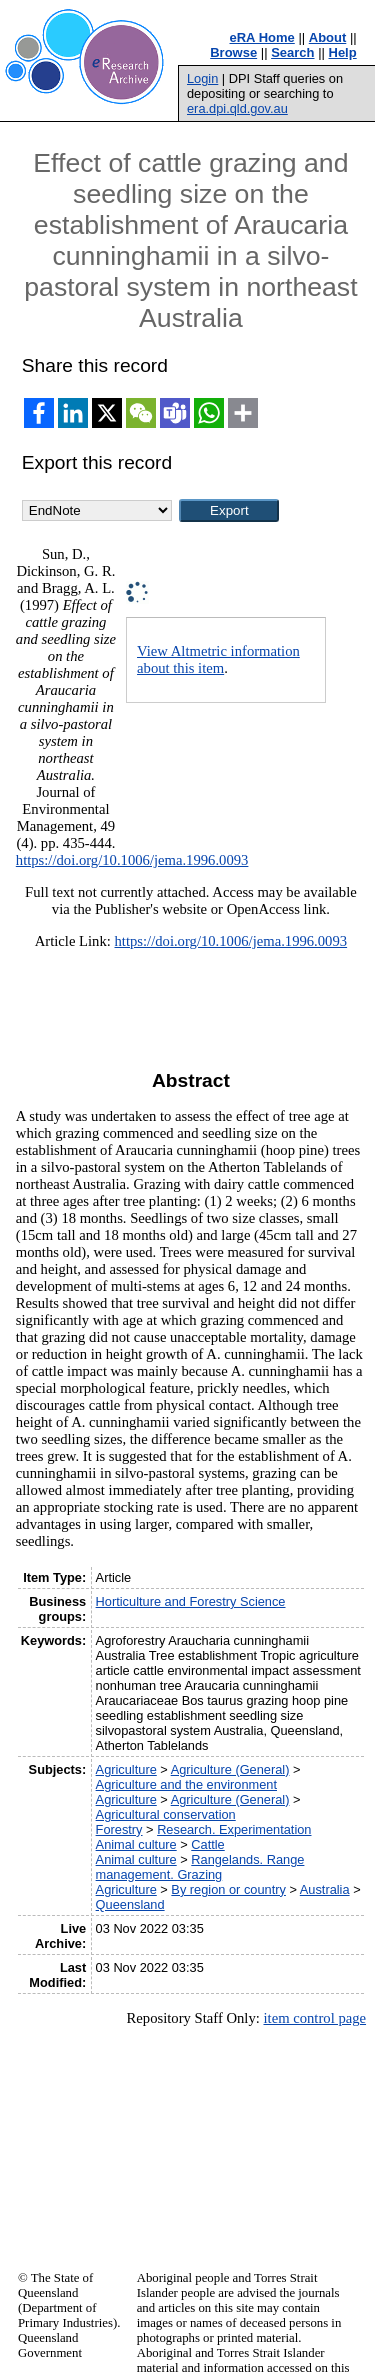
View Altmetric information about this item (218, 659)
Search (292, 52)
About (328, 37)
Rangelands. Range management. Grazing (200, 1867)
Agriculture (126, 1769)
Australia (325, 1889)
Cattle (207, 1844)
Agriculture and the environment (186, 1784)
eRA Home (262, 37)
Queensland (130, 1904)
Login (202, 78)
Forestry (119, 1829)
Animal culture (136, 1844)
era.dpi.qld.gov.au (237, 108)
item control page (314, 2018)
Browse (233, 52)
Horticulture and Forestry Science (191, 1601)
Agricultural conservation (166, 1814)
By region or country (228, 1889)
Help (343, 52)
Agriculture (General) (230, 1769)
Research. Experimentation (234, 1829)
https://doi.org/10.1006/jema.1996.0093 (132, 860)
